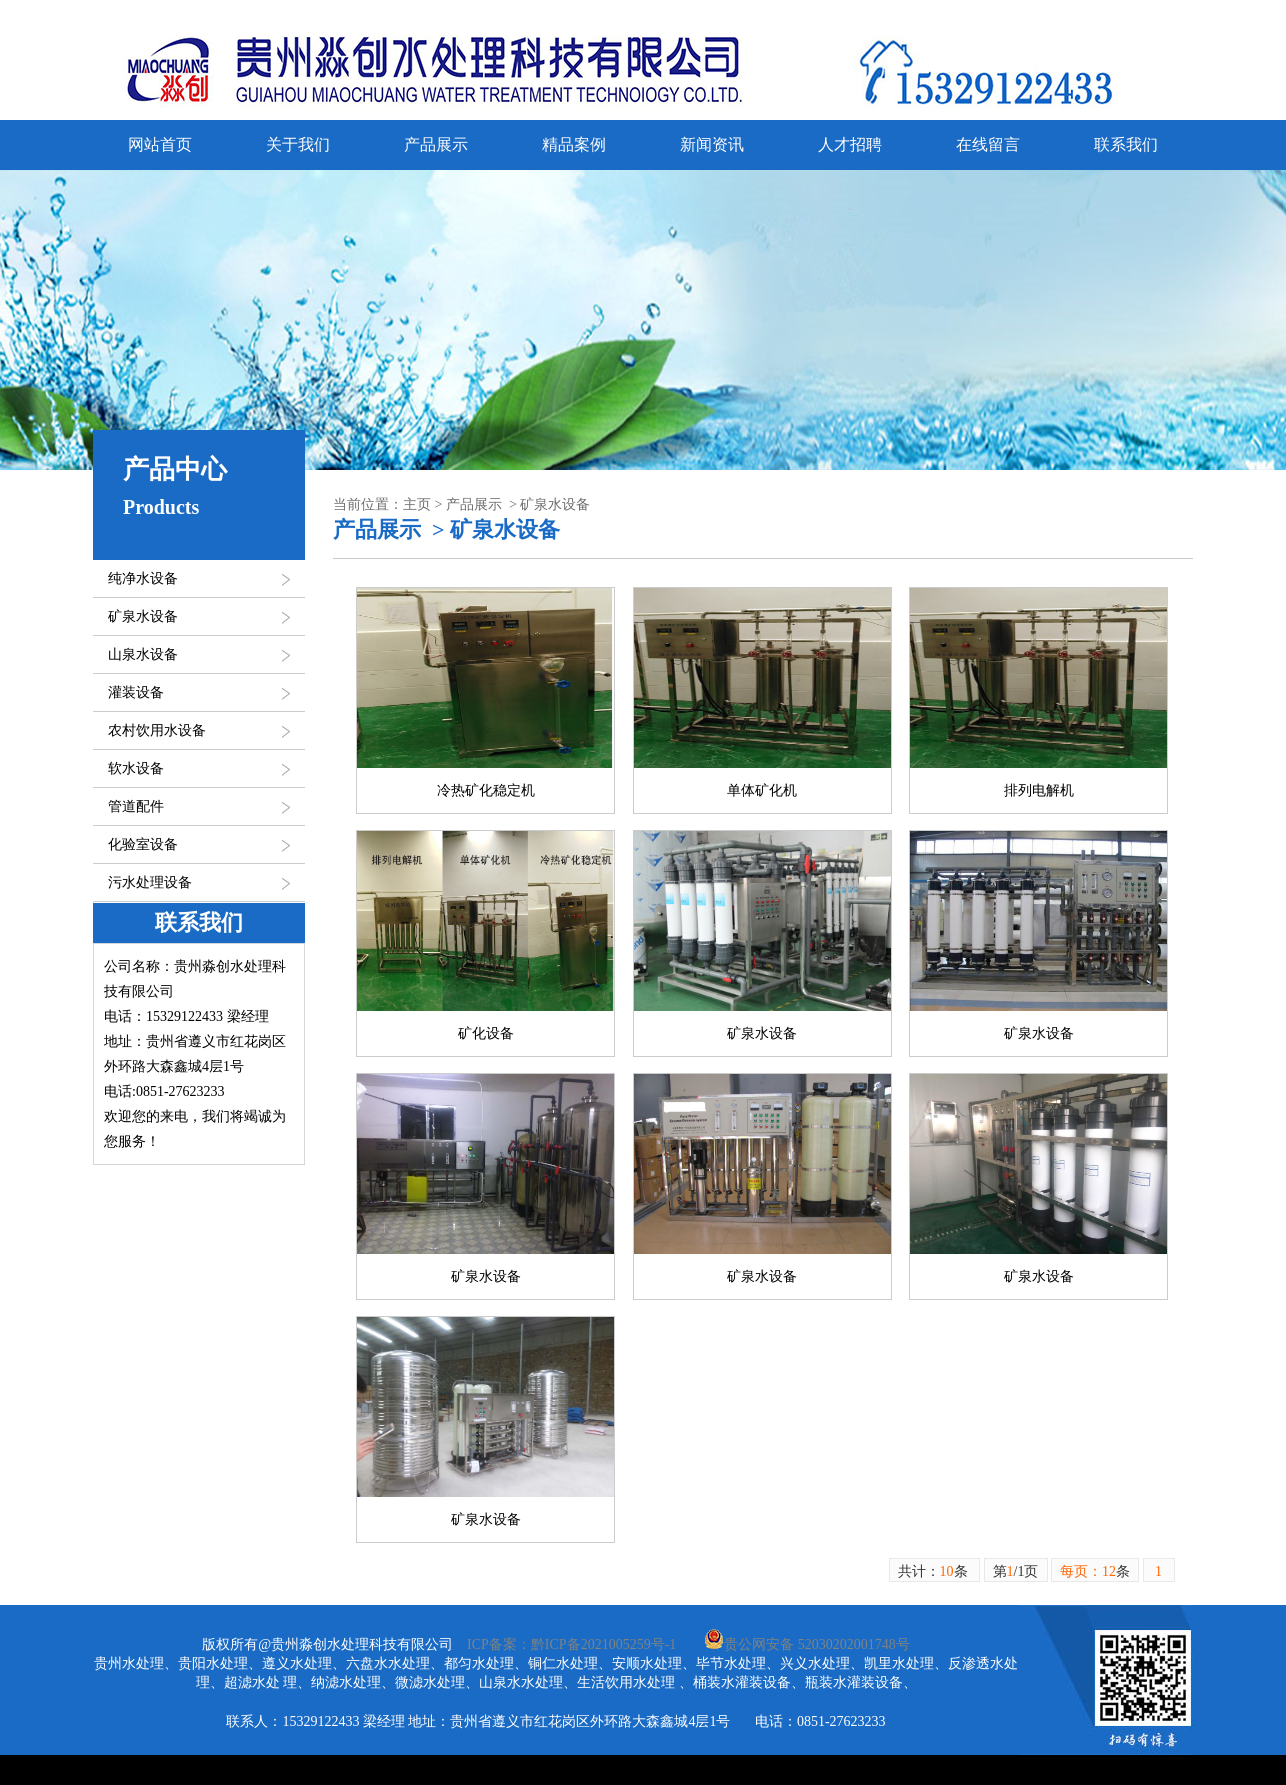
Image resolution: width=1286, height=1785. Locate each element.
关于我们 (298, 144)
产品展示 (436, 144)
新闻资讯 (712, 144)
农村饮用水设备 (157, 730)
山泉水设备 (143, 654)
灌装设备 (136, 692)
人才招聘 (850, 144)
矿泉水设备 (143, 616)
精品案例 (574, 144)
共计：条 (935, 1571)
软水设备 (136, 768)
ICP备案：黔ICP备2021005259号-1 (571, 1644)
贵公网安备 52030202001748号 (807, 1644)
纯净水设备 (143, 578)
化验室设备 (143, 844)
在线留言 (988, 144)
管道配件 (136, 806)
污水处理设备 (150, 882)
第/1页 (1016, 1571)
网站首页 (160, 144)
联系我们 (1126, 144)
